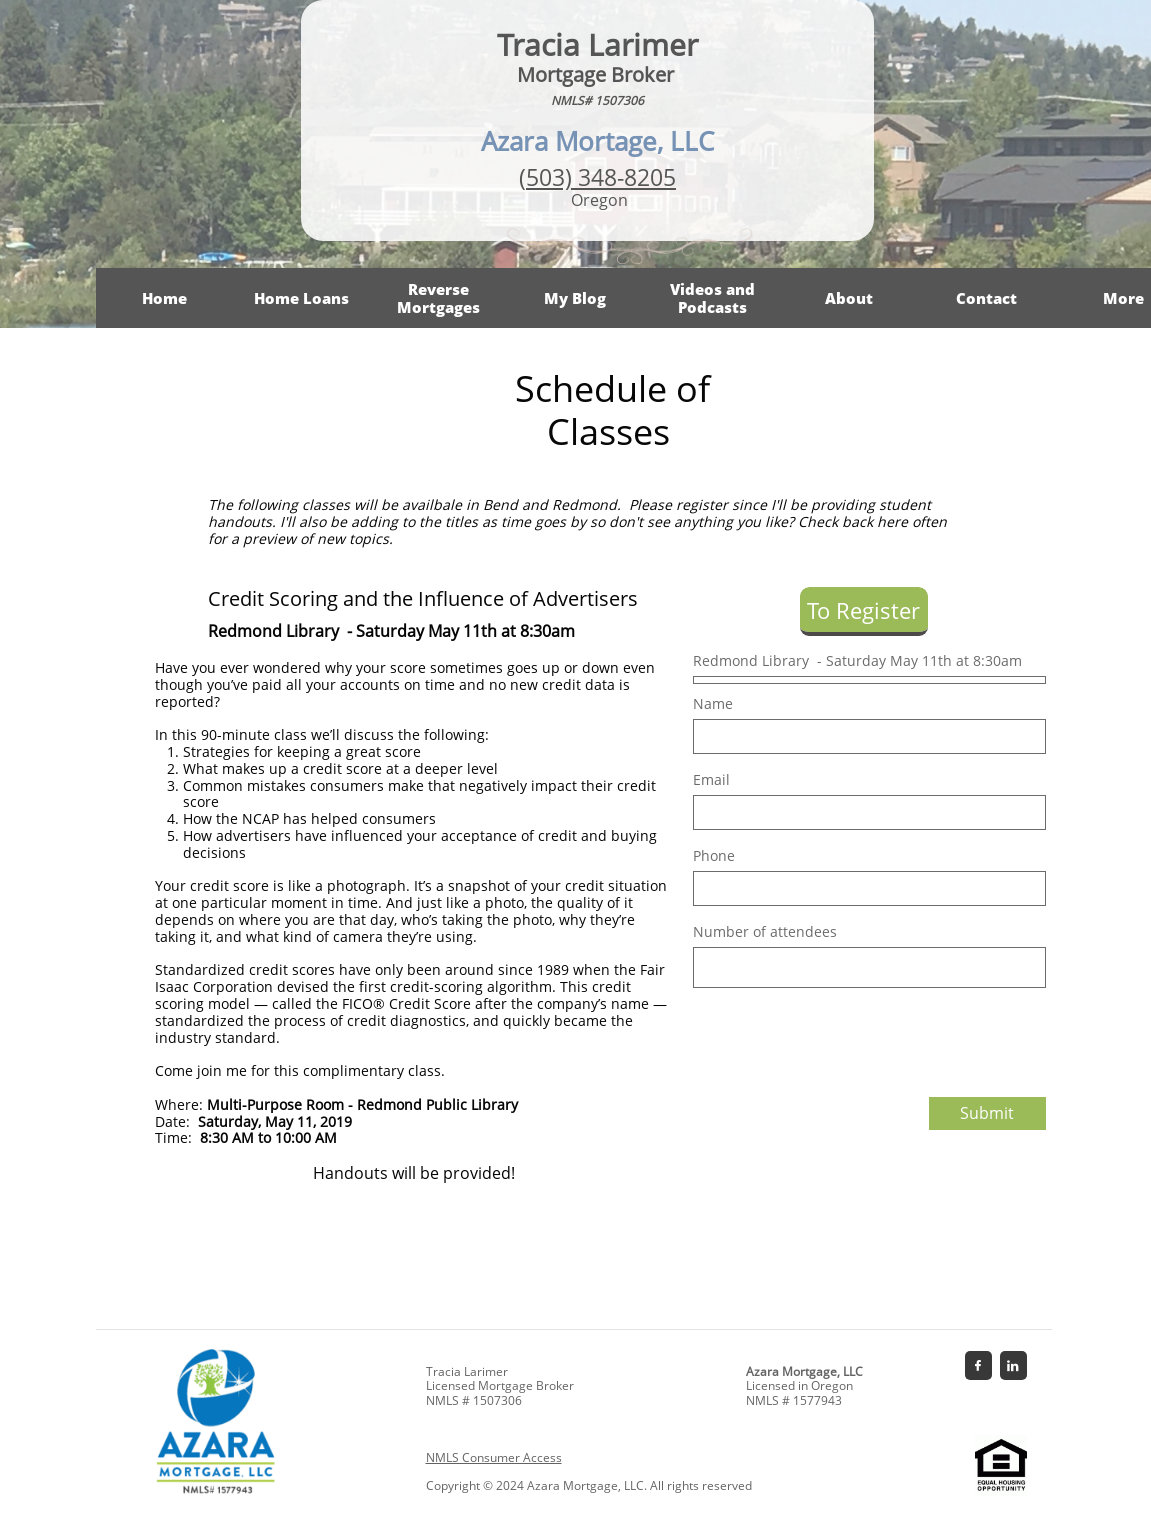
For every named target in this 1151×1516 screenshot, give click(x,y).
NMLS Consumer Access (494, 1457)
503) (552, 177)
